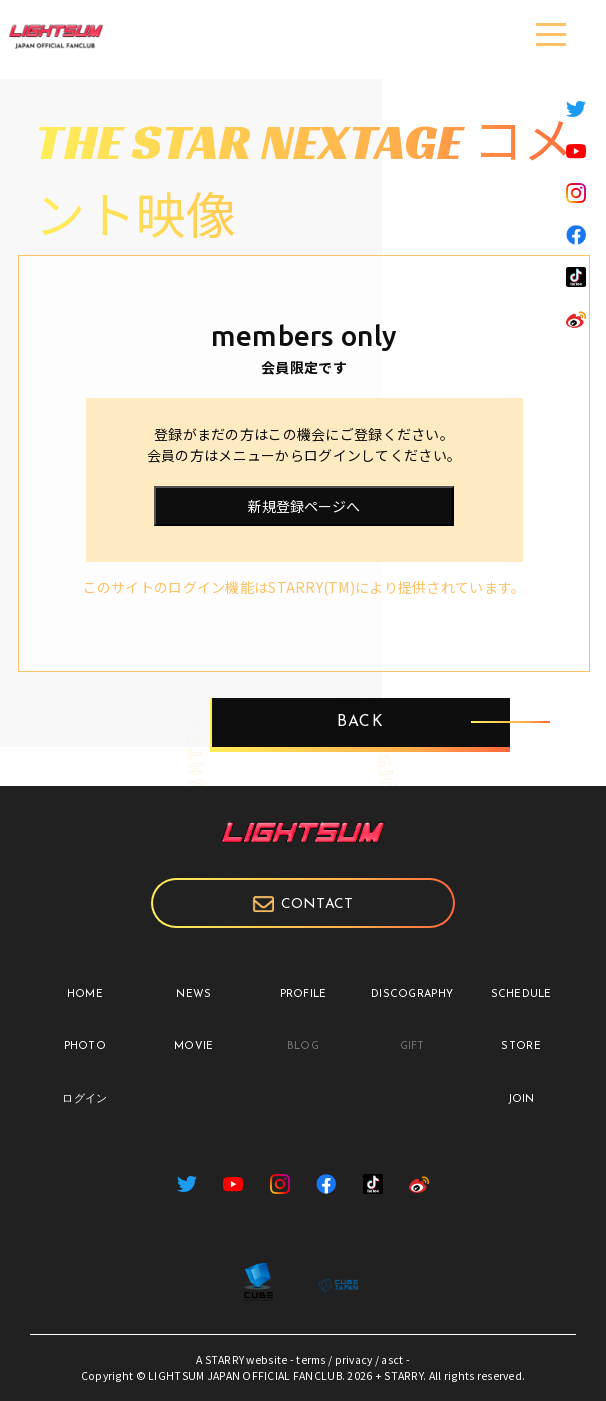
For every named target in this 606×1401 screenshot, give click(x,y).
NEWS (193, 994)
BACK (360, 722)
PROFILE (303, 994)
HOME (85, 994)
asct (392, 1359)
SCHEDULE (521, 994)
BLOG (303, 1046)
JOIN (521, 1099)
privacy (354, 1359)
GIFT (412, 1046)
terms (310, 1359)
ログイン (84, 1099)
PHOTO (85, 1046)
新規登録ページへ (304, 506)
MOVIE (193, 1046)
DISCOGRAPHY (412, 994)
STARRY (225, 1359)
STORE (520, 1046)
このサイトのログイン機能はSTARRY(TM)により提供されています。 (304, 587)
